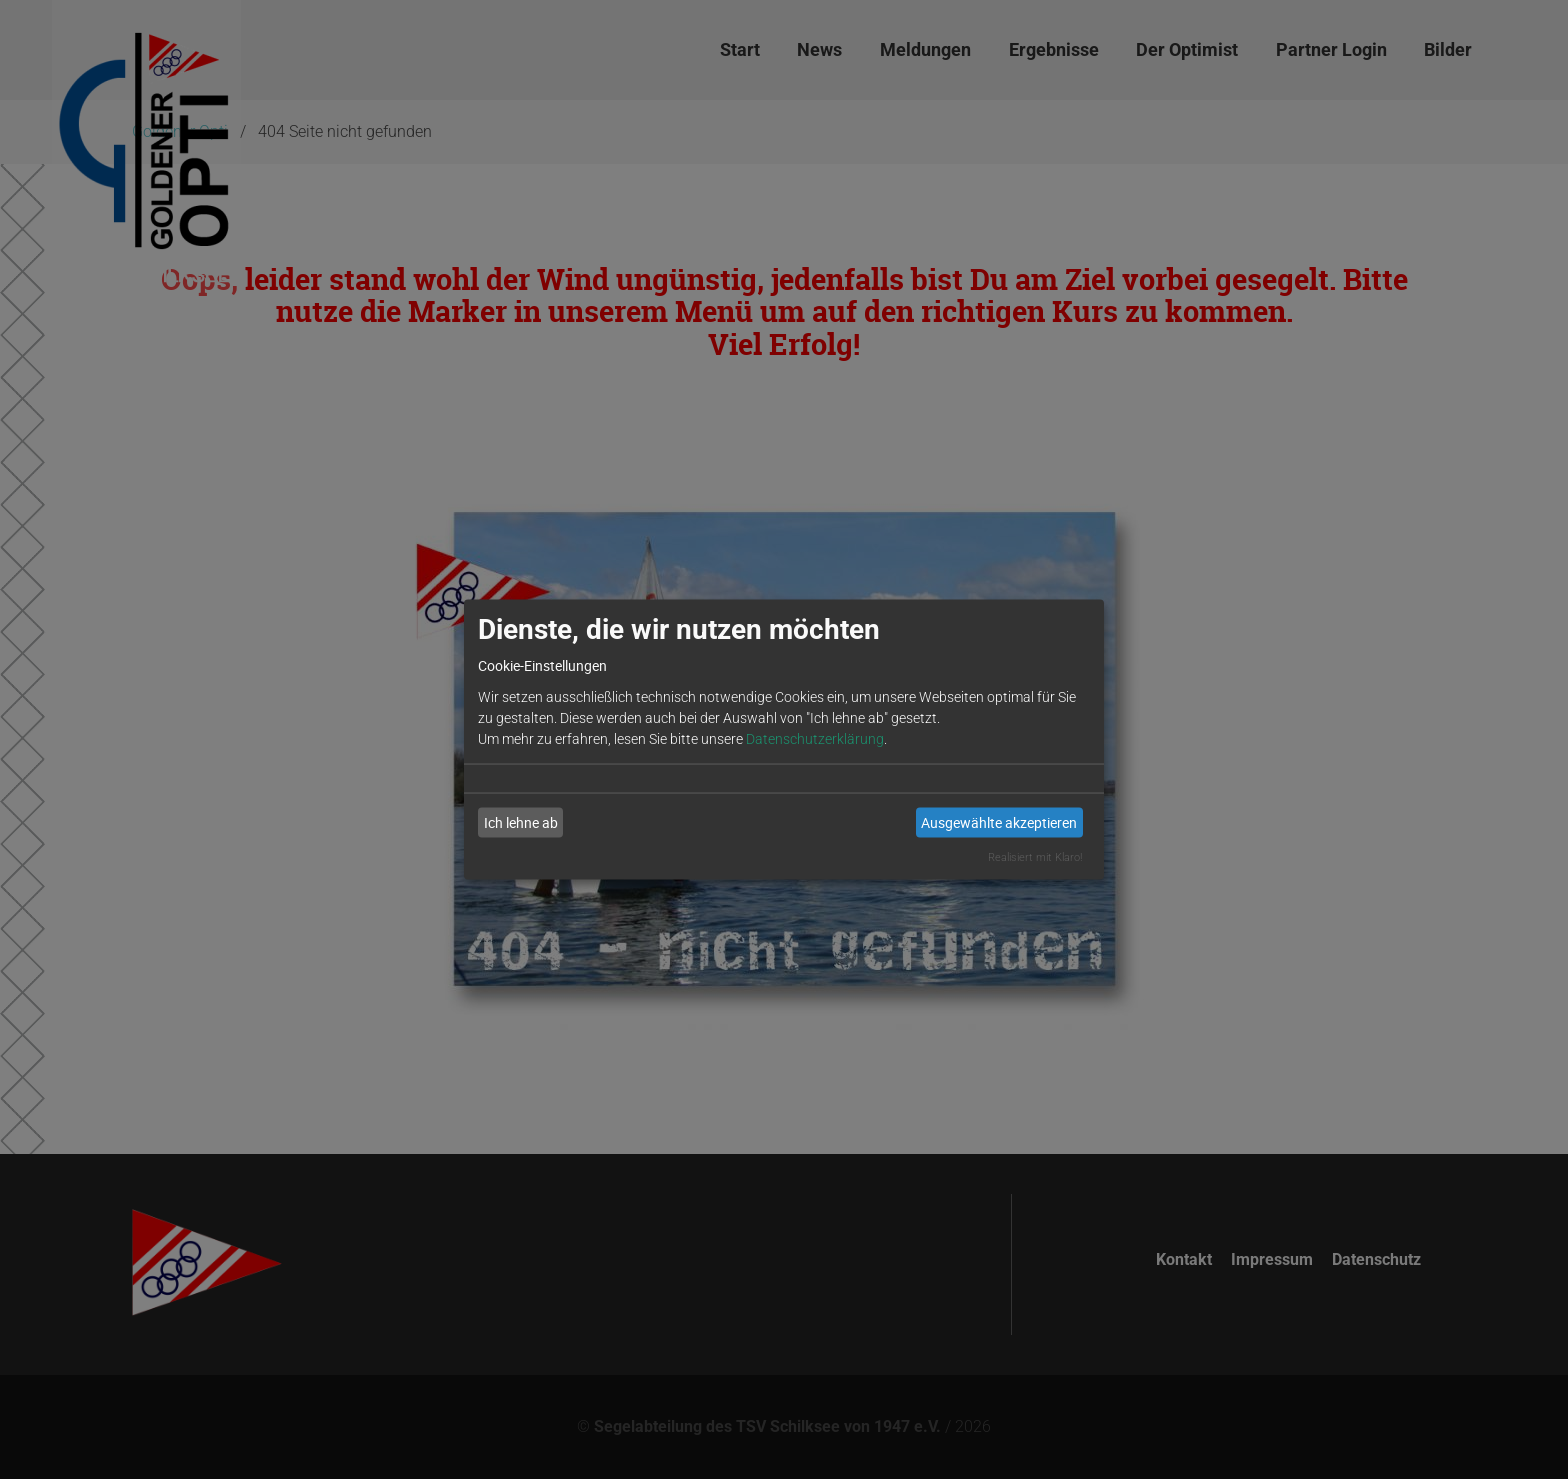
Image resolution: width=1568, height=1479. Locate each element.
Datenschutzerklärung (815, 738)
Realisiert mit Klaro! (1035, 856)
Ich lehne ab (521, 822)
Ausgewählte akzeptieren (999, 822)
